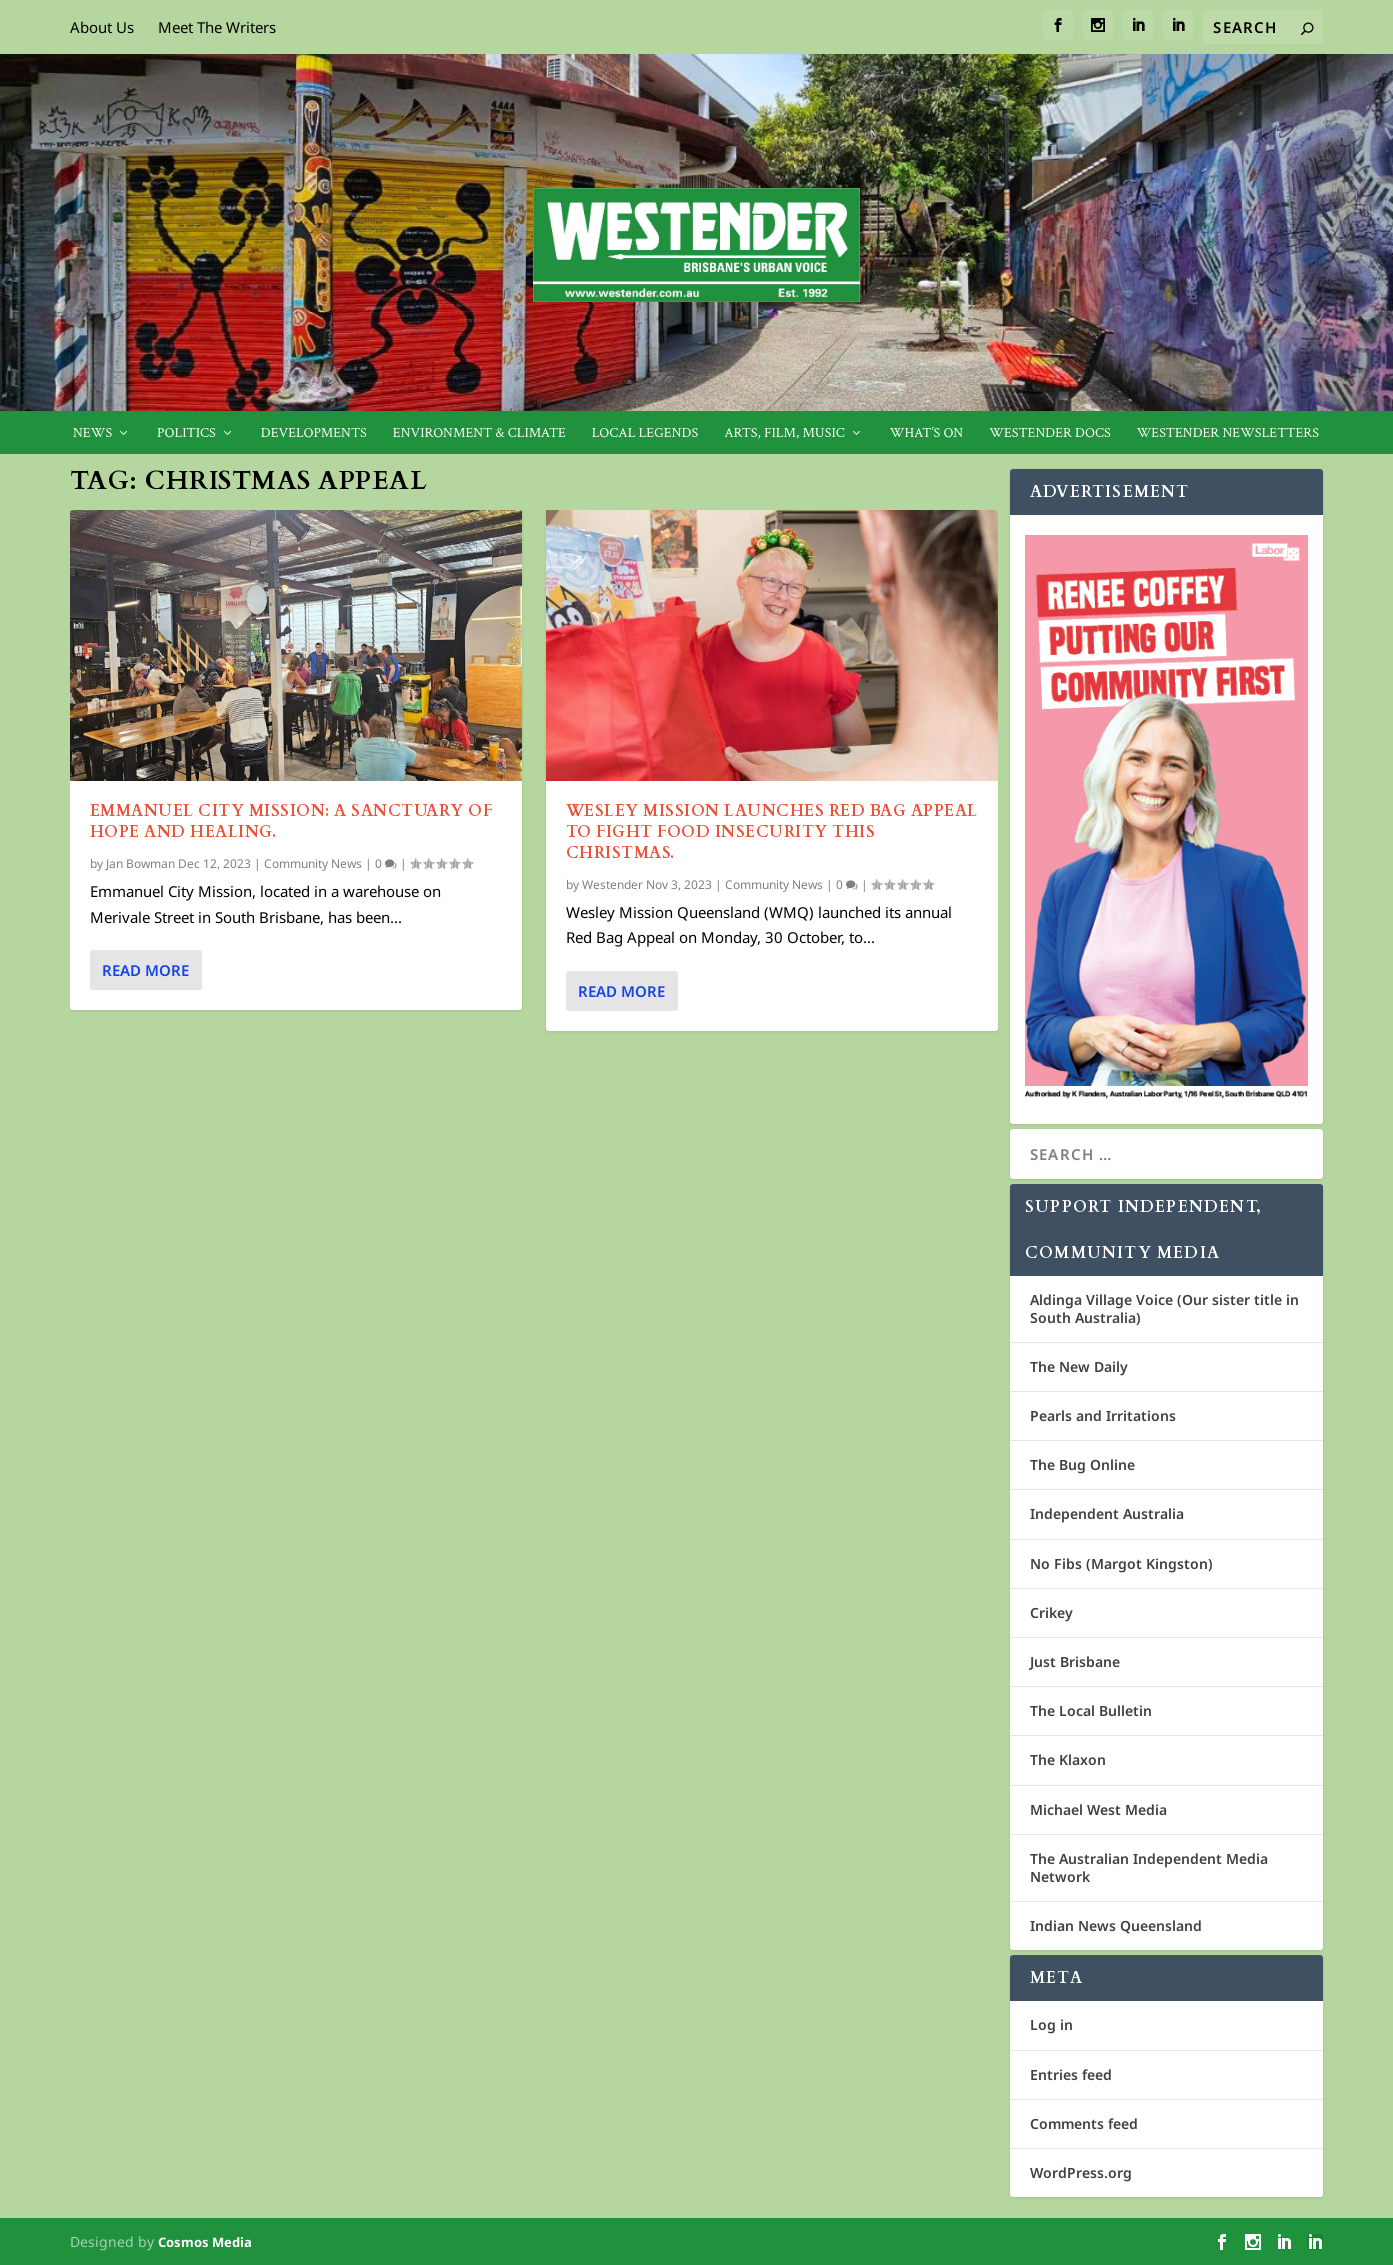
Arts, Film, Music (784, 433)
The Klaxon (1068, 1759)
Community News (313, 863)
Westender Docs (1049, 433)
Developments (314, 433)
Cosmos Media (205, 2242)
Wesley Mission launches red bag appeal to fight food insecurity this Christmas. (772, 832)
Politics (186, 433)
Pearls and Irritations (1103, 1415)
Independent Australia (1107, 1513)
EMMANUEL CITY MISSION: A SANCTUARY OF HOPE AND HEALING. (291, 821)
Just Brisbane (1075, 1661)
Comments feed (1084, 2123)
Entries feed (1071, 2074)
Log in (1051, 2024)
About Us (102, 27)
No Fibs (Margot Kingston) (1121, 1563)
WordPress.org (1081, 2172)
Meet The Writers (217, 27)
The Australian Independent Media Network (1149, 1867)
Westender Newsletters (1228, 433)
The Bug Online (1082, 1464)
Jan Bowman (140, 863)
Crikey (1051, 1612)
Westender (612, 883)
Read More (145, 970)
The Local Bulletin (1091, 1710)
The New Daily (1079, 1366)
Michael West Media (1098, 1809)
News (92, 433)
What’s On (927, 433)
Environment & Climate (479, 433)
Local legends (645, 433)
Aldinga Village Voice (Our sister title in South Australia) (1164, 1308)
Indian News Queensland (1116, 1925)
